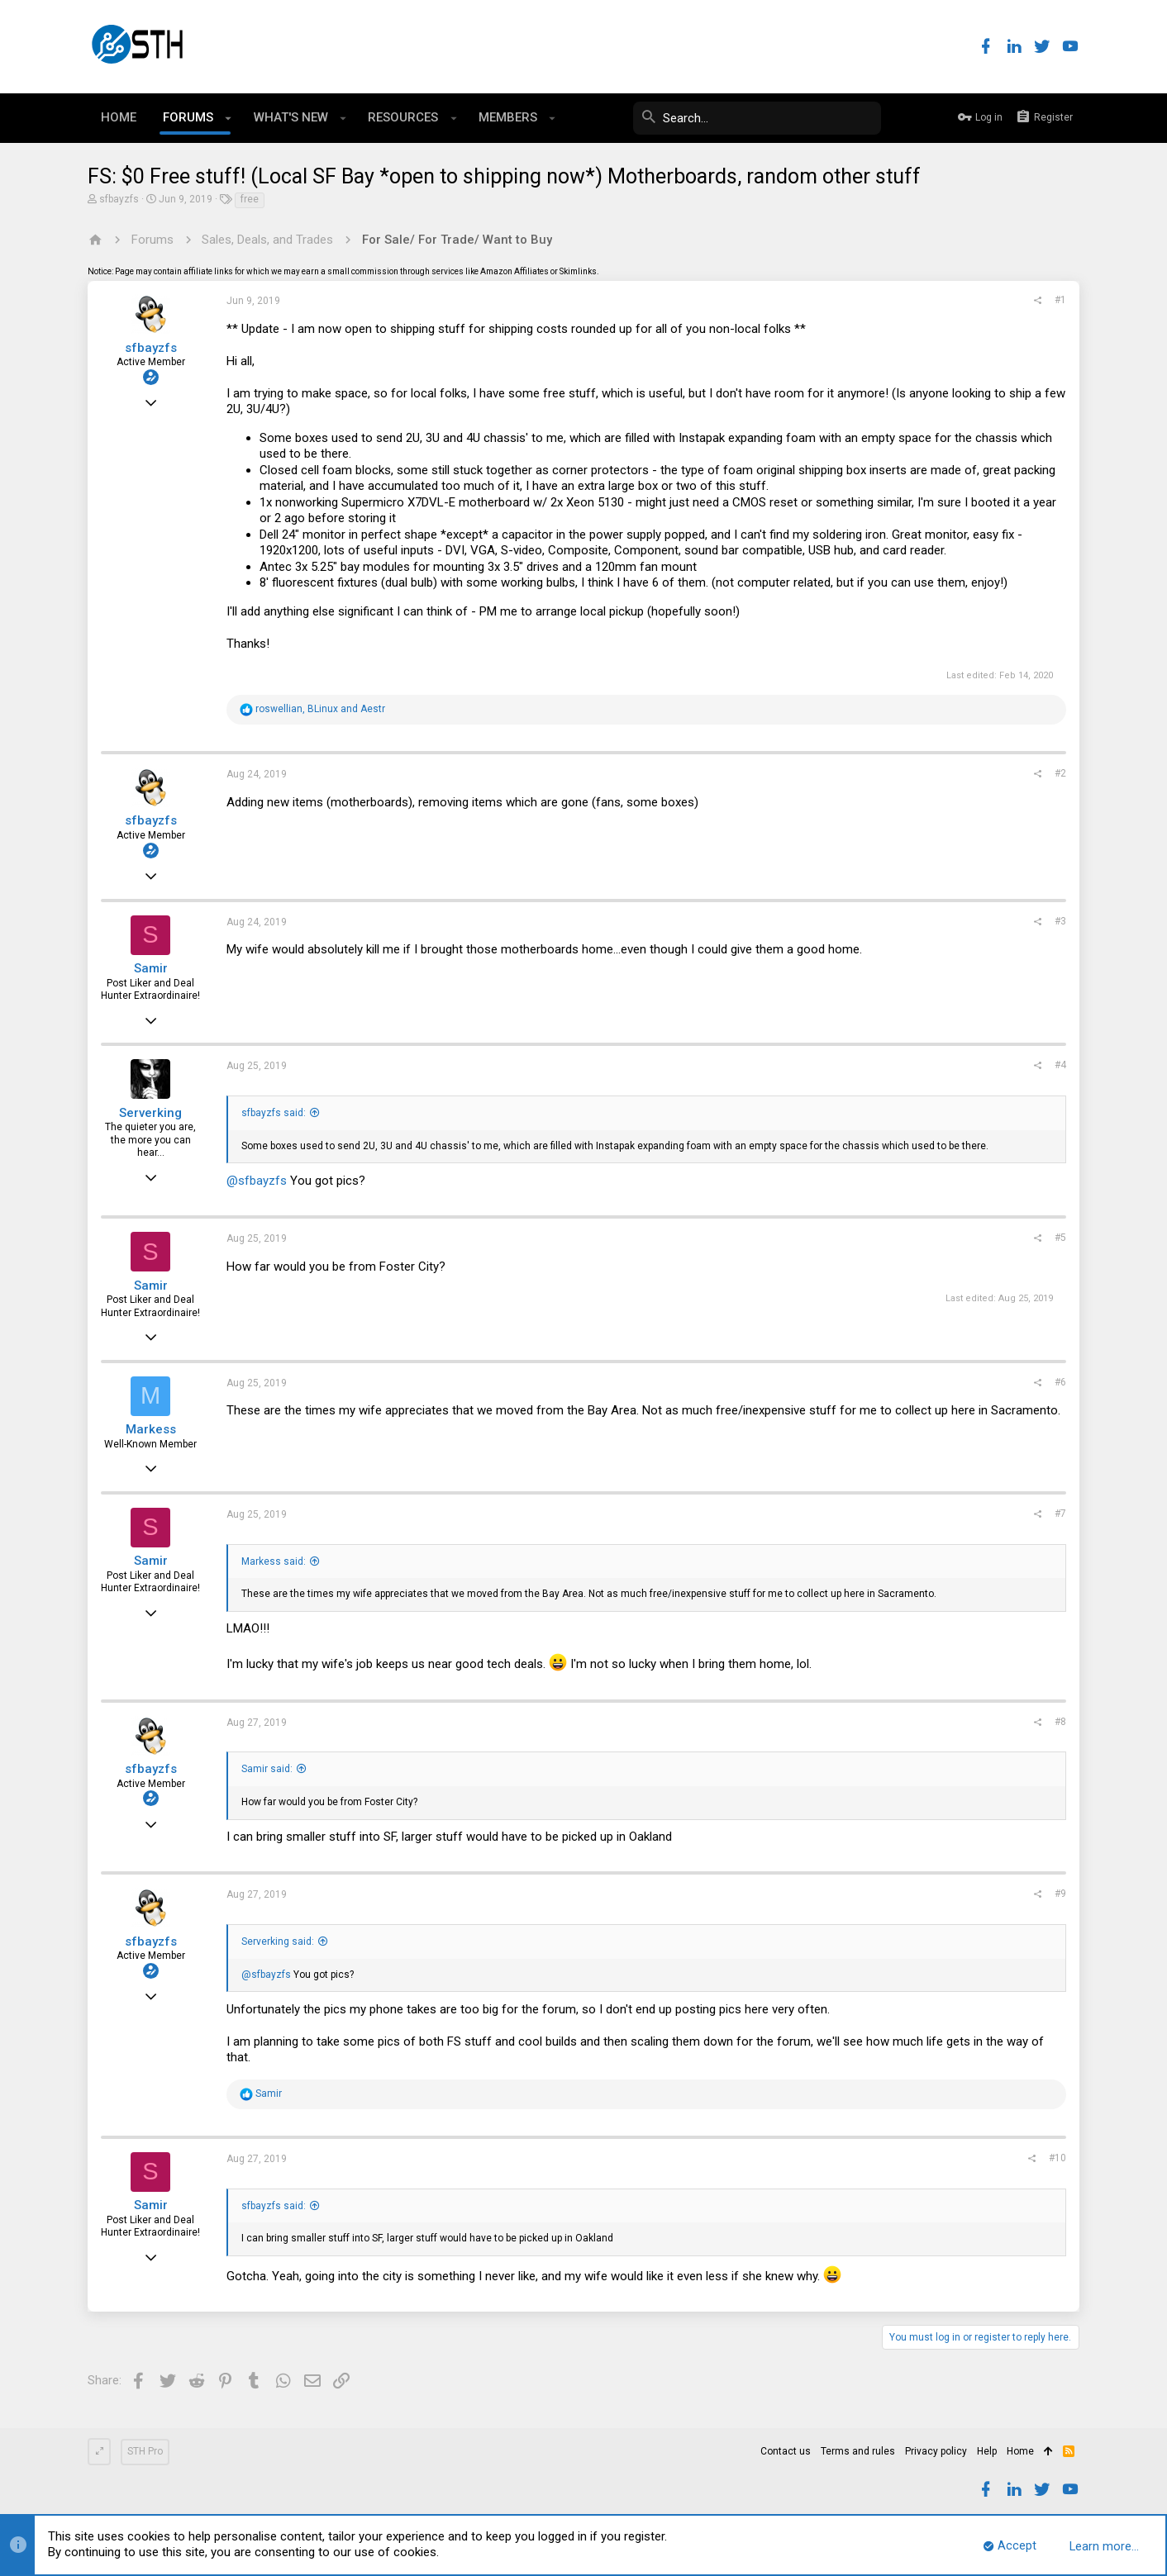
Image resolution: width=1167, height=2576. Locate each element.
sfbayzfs (119, 199)
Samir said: (267, 1769)
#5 (1060, 1237)
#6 (1060, 1382)
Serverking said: (277, 1941)
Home (1020, 2451)
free (250, 199)
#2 (1060, 773)
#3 (1060, 921)
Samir (151, 968)
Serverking (150, 1112)
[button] (229, 118)
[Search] (757, 118)
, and (320, 709)
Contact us (785, 2451)
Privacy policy (936, 2451)
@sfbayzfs (256, 1180)
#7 (1060, 1513)
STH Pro (145, 2451)
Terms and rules (858, 2451)
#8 (1060, 1722)
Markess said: (273, 1561)
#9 (1060, 1893)
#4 (1060, 1065)
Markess (151, 1429)
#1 (1060, 300)
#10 (1057, 2158)
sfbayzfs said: (273, 1113)
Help (987, 2451)
